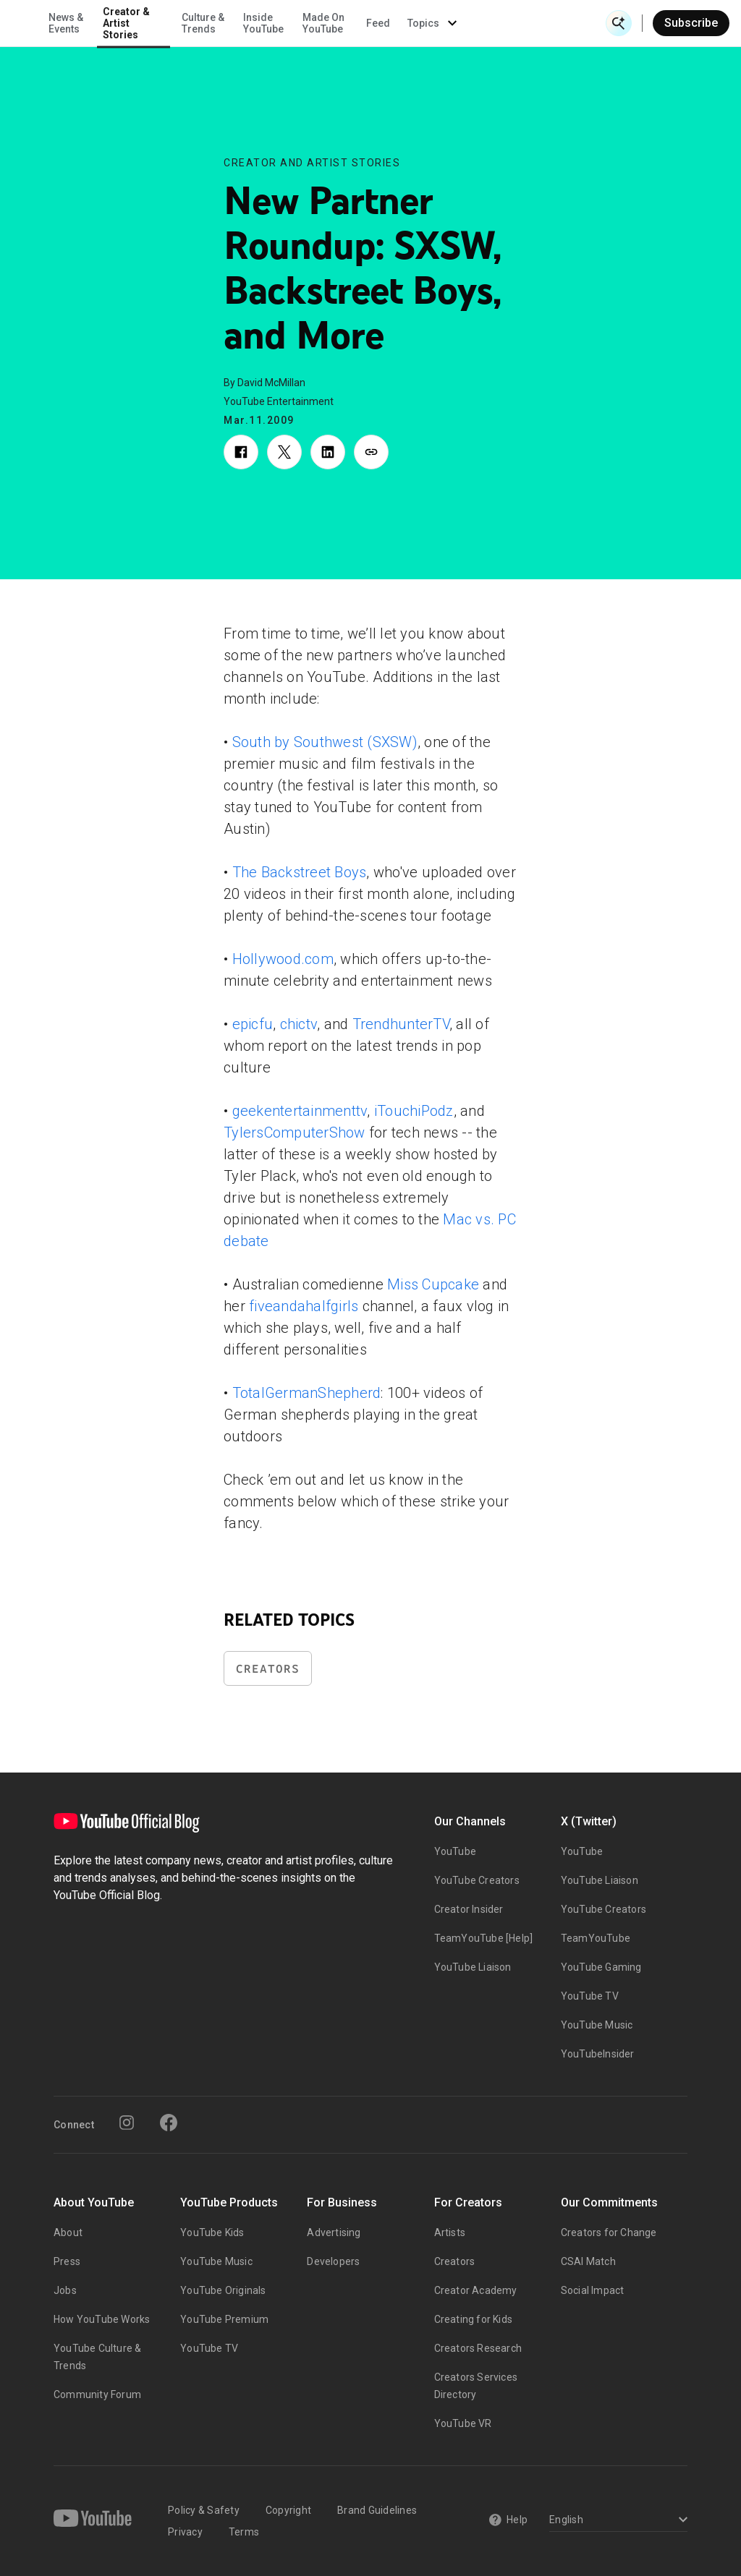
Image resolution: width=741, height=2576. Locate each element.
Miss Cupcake (433, 1284)
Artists (449, 2232)
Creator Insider (469, 1909)
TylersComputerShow (294, 1132)
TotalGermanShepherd (306, 1393)
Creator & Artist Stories (262, 23)
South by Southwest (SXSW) (325, 742)
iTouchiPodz (414, 1110)
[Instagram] (126, 2122)
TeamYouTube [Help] (483, 1938)
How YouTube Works (102, 2319)
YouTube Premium (224, 2319)
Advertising (333, 2232)
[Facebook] (168, 2122)
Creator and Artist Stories (312, 163)
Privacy (185, 2532)
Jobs (65, 2290)
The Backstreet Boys (299, 872)
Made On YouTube (459, 23)
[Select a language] (616, 2520)
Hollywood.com (283, 959)
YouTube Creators (477, 1880)
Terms (244, 2532)
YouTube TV (590, 1996)
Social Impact (592, 2290)
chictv (299, 1024)
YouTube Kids (212, 2232)
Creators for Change (609, 2232)
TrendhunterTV (400, 1024)
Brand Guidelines (377, 2510)
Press (67, 2261)
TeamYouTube (595, 1938)
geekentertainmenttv (300, 1110)
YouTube (455, 1851)
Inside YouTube (399, 23)
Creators (268, 1669)
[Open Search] (619, 23)
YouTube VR (463, 2423)
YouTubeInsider (598, 2054)
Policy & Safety (204, 2510)
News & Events (202, 23)
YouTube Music (597, 2025)
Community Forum (97, 2394)
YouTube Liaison (473, 1967)
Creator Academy (475, 2290)
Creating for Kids (473, 2319)
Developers (333, 2261)
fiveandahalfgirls (303, 1306)
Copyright (288, 2510)
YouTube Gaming (601, 1967)
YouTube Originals (223, 2290)
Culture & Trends (339, 23)
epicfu (253, 1024)
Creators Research (478, 2348)
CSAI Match (588, 2261)
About (68, 2232)
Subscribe (691, 23)
